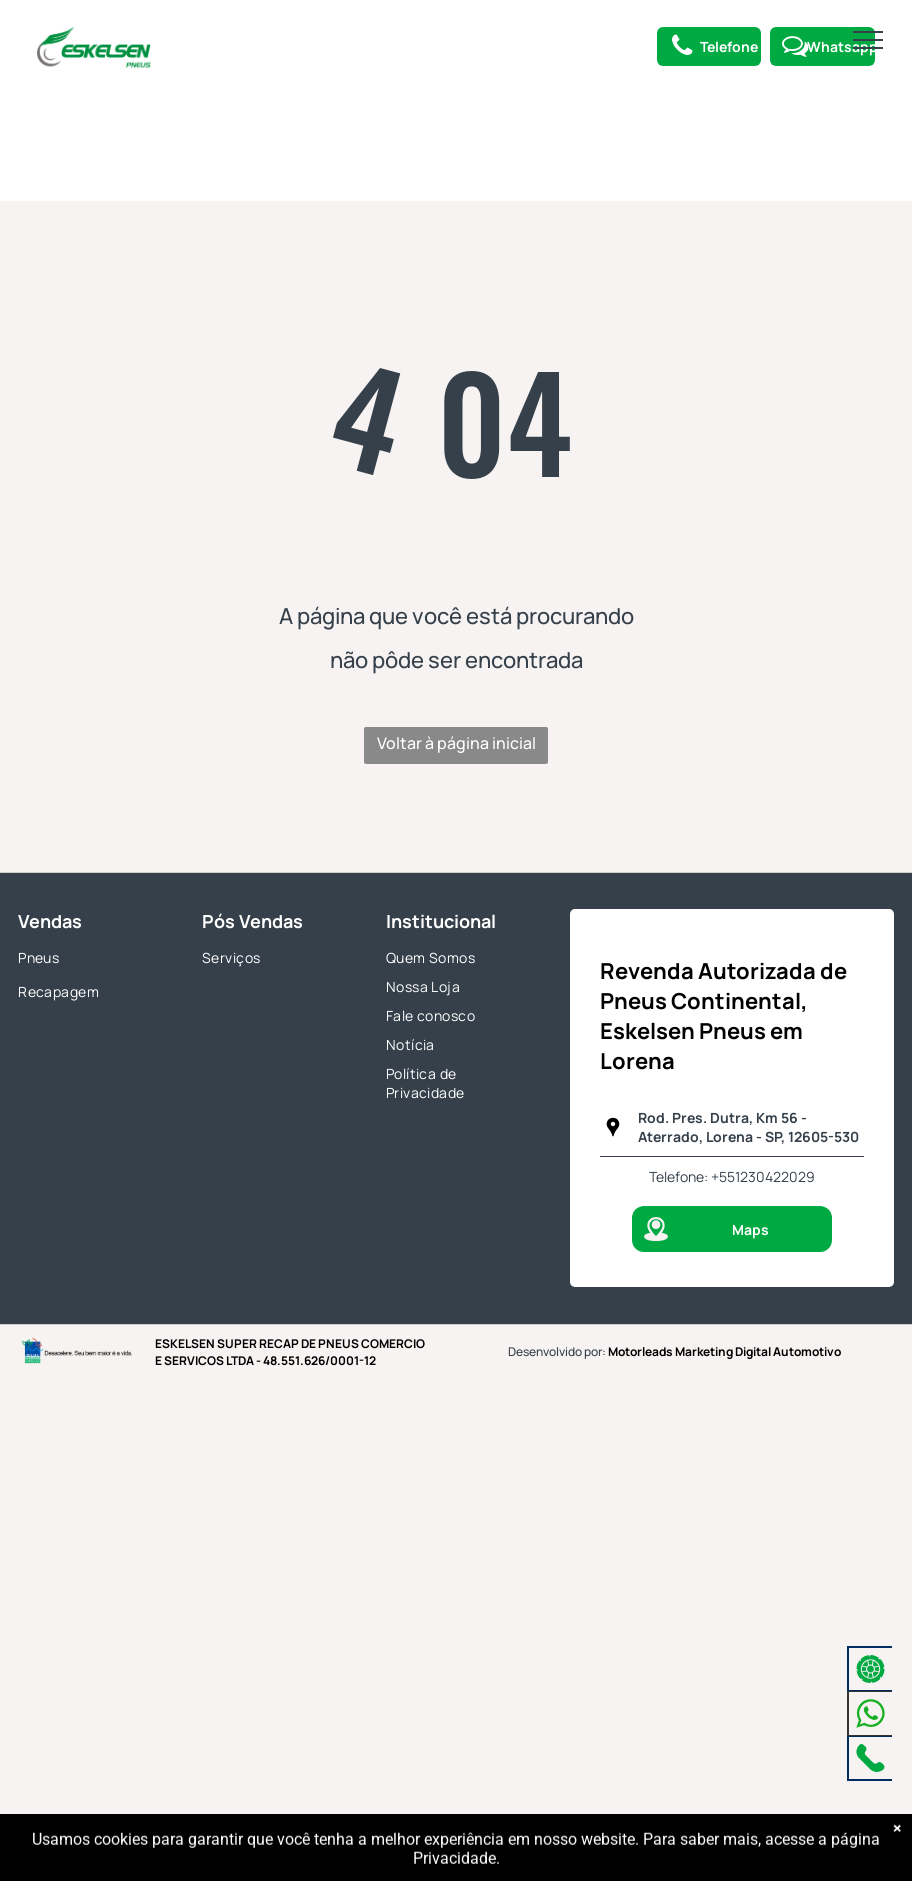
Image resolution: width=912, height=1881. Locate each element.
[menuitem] (92, 960)
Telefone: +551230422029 (732, 1176)
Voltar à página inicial (456, 743)
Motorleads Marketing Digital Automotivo (724, 1351)
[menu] (868, 40)
